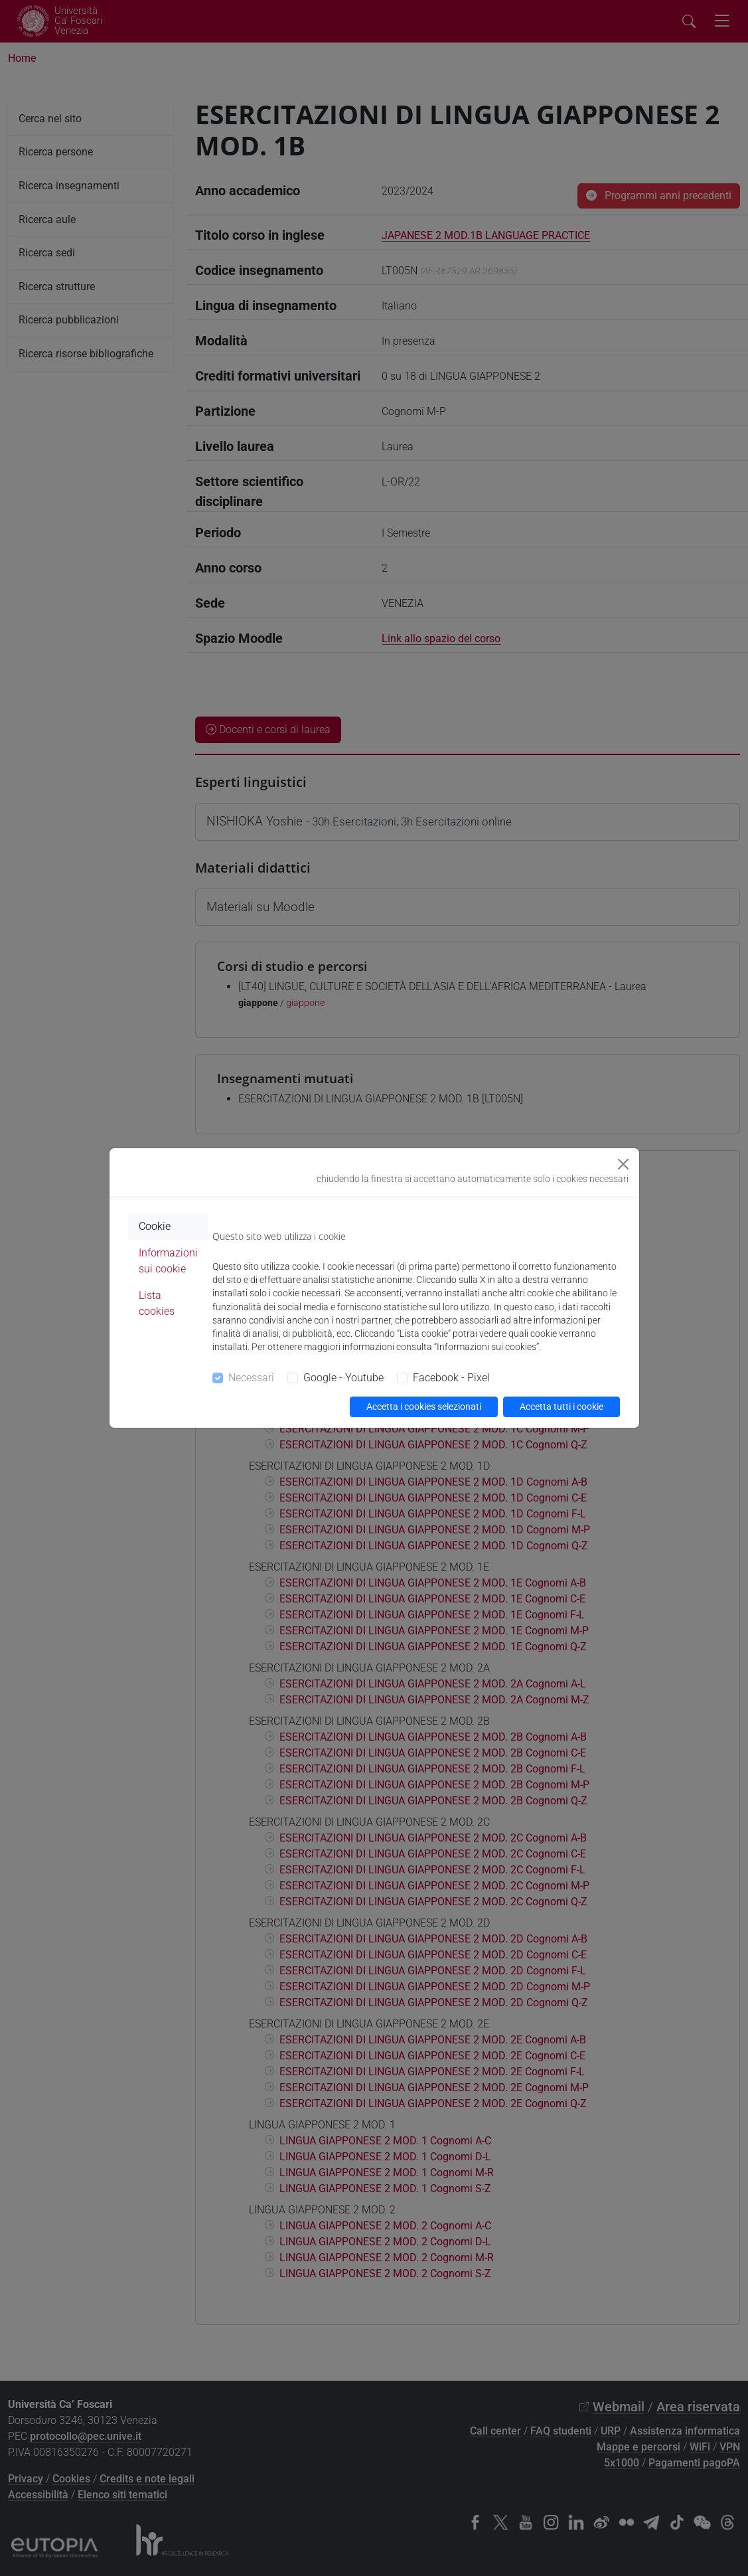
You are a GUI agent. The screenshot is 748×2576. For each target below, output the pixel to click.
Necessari (251, 1377)
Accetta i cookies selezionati (423, 1406)
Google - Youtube (343, 1377)
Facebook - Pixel (451, 1377)
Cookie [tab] (155, 1226)
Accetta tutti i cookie (561, 1406)
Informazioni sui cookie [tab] (168, 1260)
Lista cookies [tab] (157, 1303)
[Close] (623, 1164)
